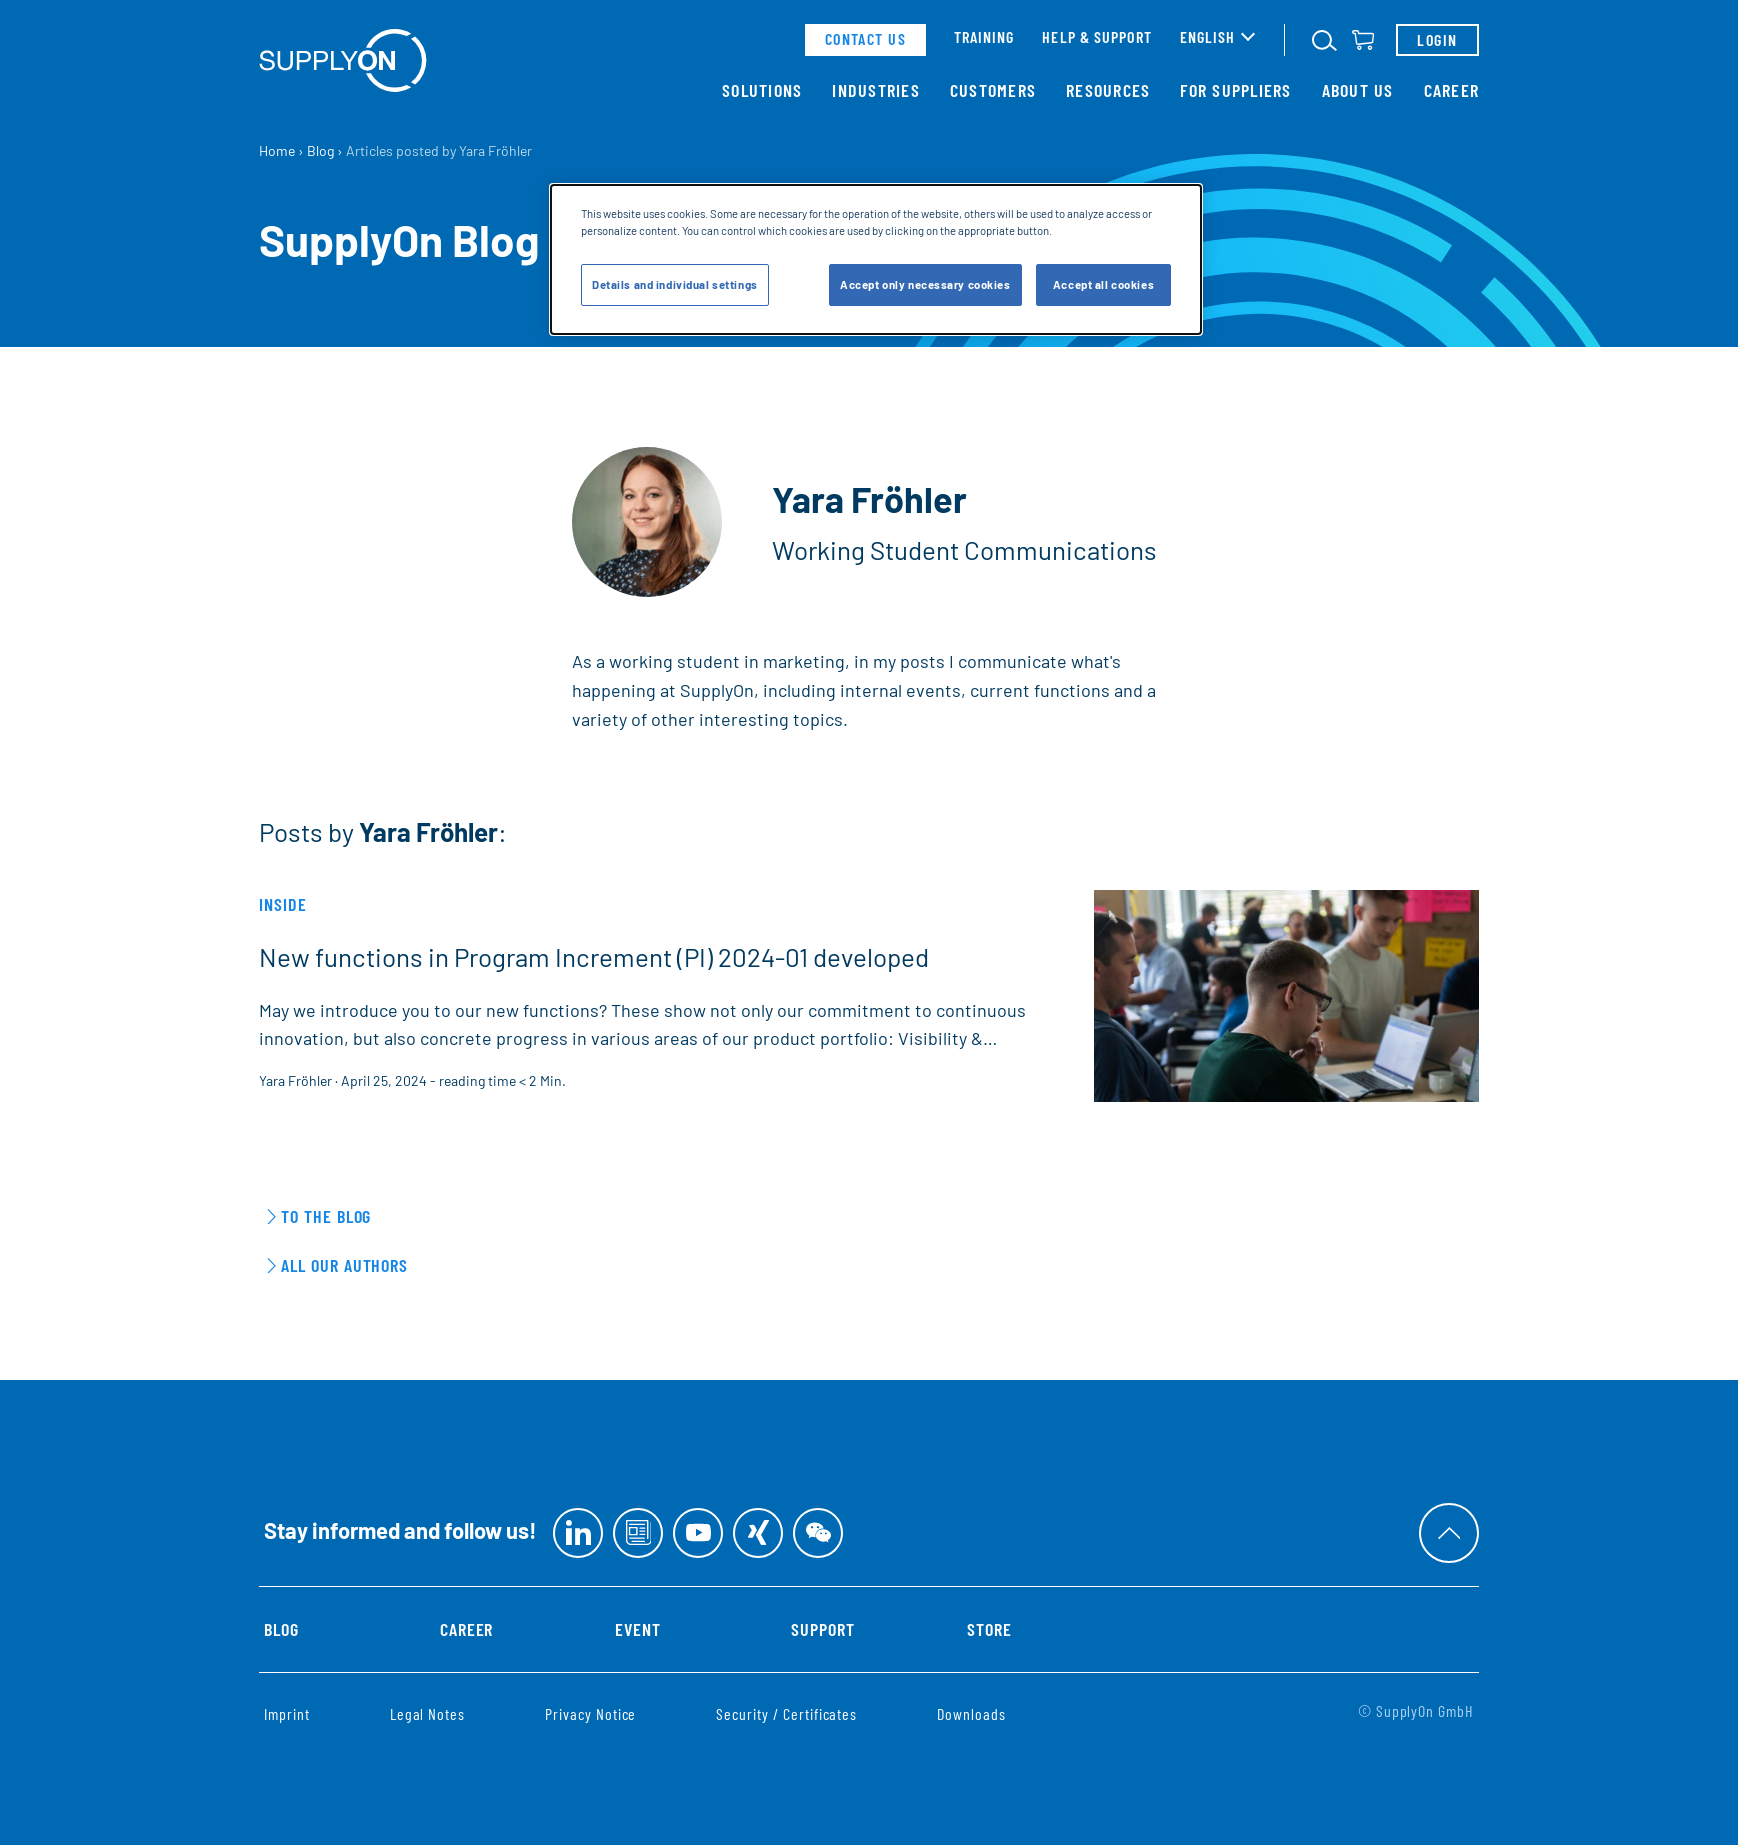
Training (984, 36)
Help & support (1096, 36)
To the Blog (326, 1216)
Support (823, 1629)
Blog (281, 1629)
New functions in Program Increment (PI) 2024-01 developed (594, 956)
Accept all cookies (1103, 284)
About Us (1358, 90)
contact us (865, 38)
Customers (993, 90)
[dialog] (876, 259)
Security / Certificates (786, 1713)
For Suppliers (1235, 90)
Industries (876, 90)
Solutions (762, 90)
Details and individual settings (675, 284)
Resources (1108, 90)
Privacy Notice (590, 1713)
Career (1452, 90)
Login (1437, 39)
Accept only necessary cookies (925, 284)
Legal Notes (427, 1713)
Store (989, 1629)
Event (638, 1629)
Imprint (287, 1713)
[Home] (343, 60)
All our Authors (344, 1265)
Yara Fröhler (295, 1080)
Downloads (971, 1713)
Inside (283, 904)
